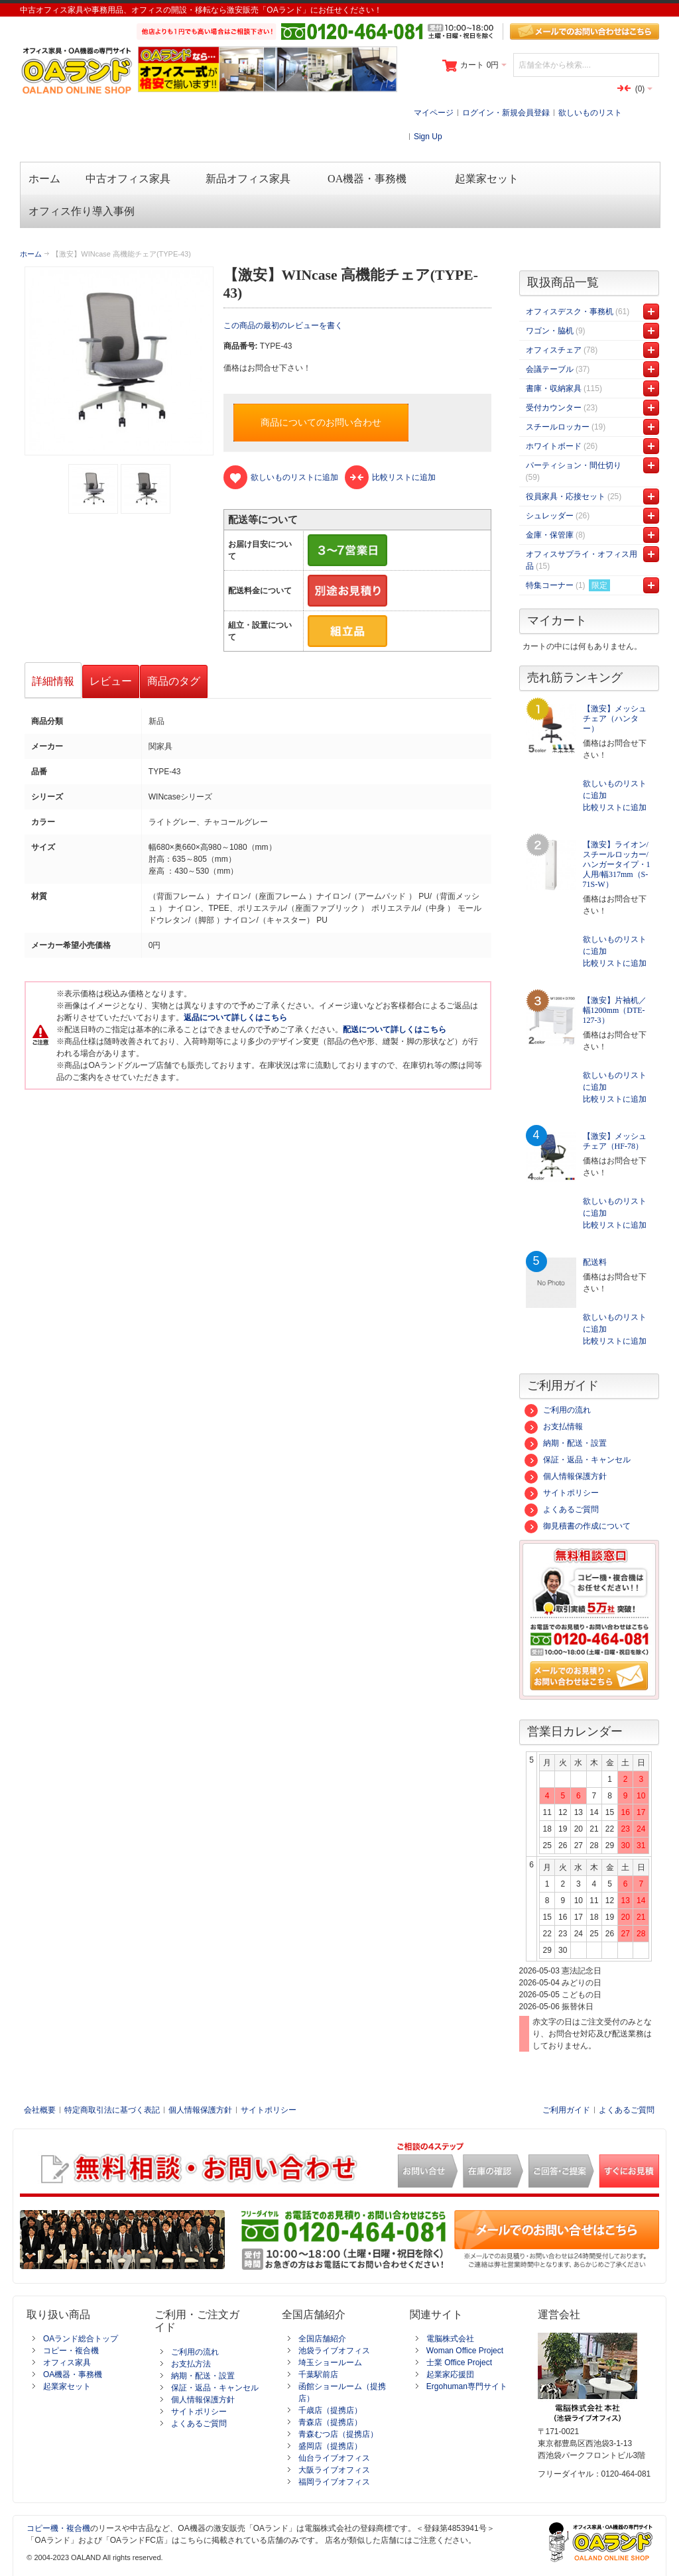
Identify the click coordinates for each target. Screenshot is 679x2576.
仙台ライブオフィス (334, 2458)
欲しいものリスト (590, 112)
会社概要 (40, 2110)
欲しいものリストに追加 (615, 789)
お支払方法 (191, 2364)
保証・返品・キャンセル (578, 1459)
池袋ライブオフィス (334, 2350)
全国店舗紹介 (322, 2338)
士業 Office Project (459, 2362)
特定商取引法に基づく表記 (112, 2110)
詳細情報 (53, 681)
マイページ (434, 112)
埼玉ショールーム (330, 2362)
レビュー (111, 681)
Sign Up (428, 136)
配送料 (595, 1262)
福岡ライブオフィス (334, 2482)
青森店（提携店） (330, 2422)
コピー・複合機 (71, 2350)
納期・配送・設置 (566, 1443)
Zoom (119, 361)
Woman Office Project (464, 2350)
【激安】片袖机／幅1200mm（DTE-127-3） (615, 1010)
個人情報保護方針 (566, 1476)
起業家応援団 (450, 2374)
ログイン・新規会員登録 (506, 112)
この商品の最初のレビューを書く (283, 325)
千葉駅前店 (318, 2374)
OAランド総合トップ (80, 2338)
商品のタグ (173, 681)
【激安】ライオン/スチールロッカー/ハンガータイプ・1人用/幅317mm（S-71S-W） (616, 864)
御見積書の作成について (578, 1526)
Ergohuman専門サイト (466, 2386)
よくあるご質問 (562, 1509)
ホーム (31, 254)
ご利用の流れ (558, 1410)
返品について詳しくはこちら (235, 1017)
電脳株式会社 (450, 2338)
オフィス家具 (67, 2362)
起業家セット (67, 2386)
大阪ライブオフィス (334, 2470)
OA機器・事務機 (72, 2374)
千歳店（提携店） (330, 2410)
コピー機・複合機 (58, 2528)
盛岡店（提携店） (330, 2446)
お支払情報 (554, 1426)
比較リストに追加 (615, 807)
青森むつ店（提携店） (338, 2434)
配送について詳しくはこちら (394, 1029)
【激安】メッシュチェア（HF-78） (615, 1141)
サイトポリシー (562, 1492)
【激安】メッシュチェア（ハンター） (615, 718)
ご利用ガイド (566, 2110)
